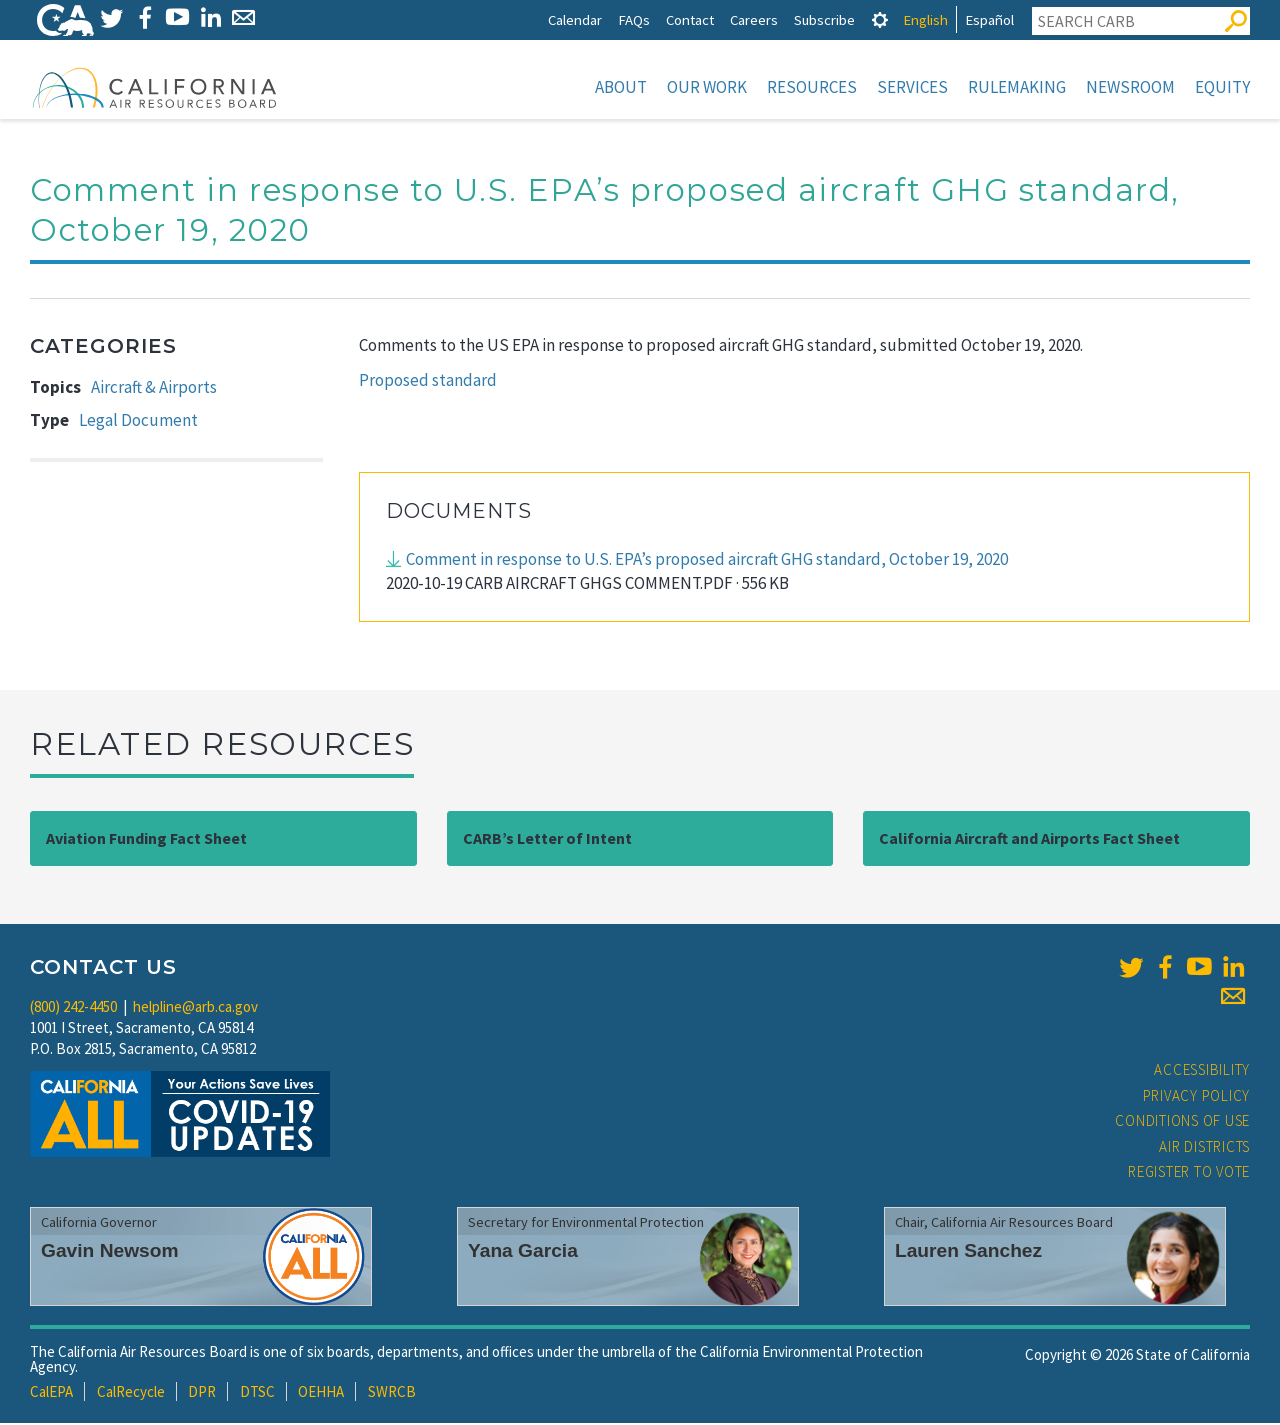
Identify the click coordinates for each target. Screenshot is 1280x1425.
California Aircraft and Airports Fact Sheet (1029, 840)
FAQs (634, 19)
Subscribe (824, 19)
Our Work (707, 87)
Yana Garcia (523, 1252)
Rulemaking (1017, 87)
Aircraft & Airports (154, 389)
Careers (754, 19)
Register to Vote (1189, 1173)
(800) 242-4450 (73, 1008)
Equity (1222, 87)
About (621, 87)
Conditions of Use (1182, 1122)
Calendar (575, 19)
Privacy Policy (1197, 1097)
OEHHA (321, 1393)
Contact (690, 19)
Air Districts (1204, 1148)
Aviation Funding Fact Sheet (146, 840)
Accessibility (1202, 1071)
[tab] (880, 19)
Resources (812, 87)
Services (912, 87)
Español (989, 19)
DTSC (257, 1393)
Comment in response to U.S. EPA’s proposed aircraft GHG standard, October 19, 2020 (707, 561)
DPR (202, 1393)
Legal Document (138, 422)
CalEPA (51, 1393)
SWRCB (392, 1393)
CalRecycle (131, 1393)
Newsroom (1130, 87)
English (925, 19)
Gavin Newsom (110, 1252)
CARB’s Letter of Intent (547, 840)
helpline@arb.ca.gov (195, 1008)
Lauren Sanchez (968, 1252)
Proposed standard (428, 382)
